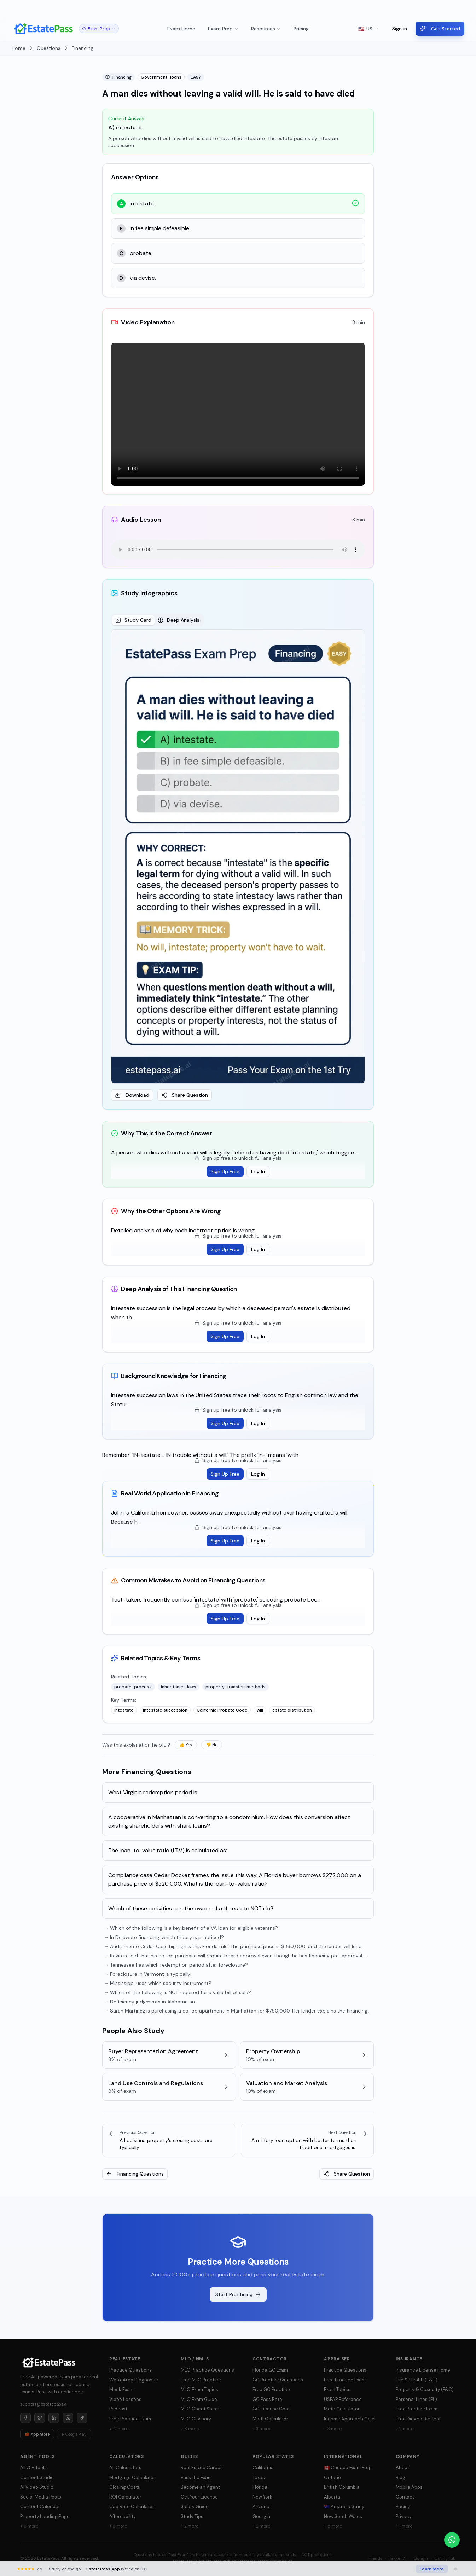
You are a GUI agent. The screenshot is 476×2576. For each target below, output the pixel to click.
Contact (405, 2497)
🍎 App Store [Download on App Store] (37, 2434)
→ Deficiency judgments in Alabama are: (151, 2001)
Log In (258, 1171)
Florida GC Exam (270, 2370)
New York (262, 2497)
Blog (400, 2477)
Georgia (261, 2516)
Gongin (420, 2558)
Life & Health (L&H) (416, 2380)
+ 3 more (261, 2428)
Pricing (301, 28)
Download (132, 1095)
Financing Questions (135, 2174)
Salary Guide (195, 2506)
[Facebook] (25, 2418)
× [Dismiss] (464, 9)
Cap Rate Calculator (131, 2506)
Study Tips (192, 2516)
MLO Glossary (196, 2419)
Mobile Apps (409, 2487)
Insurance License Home (423, 2370)
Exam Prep (223, 28)
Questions (48, 48)
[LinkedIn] (53, 2418)
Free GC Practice (271, 2389)
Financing (82, 48)
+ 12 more (118, 2428)
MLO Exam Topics (199, 2389)
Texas (258, 2477)
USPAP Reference (343, 2399)
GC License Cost (271, 2409)
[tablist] (157, 620)
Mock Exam (121, 2389)
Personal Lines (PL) (416, 2399)
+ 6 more (190, 2428)
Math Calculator (270, 2419)
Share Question (184, 1095)
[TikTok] (82, 2418)
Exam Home (181, 28)
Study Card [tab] (133, 620)
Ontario (332, 2477)
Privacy (404, 2516)
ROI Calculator (125, 2497)
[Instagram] (68, 2418)
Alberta (332, 2497)
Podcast (118, 2409)
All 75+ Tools (33, 2468)
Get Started (440, 28)
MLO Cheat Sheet (200, 2409)
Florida (259, 2487)
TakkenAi (398, 2558)
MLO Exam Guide (199, 2399)
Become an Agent (200, 2487)
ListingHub (445, 2558)
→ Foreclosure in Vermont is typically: (147, 1974)
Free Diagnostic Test (418, 2419)
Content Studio (37, 2477)
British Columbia (342, 2487)
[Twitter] (39, 2418)
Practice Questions (130, 2370)
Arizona (260, 2506)
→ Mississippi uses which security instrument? (157, 1983)
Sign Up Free (225, 1171)
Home (18, 48)
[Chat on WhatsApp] (452, 2540)
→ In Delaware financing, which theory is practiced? (164, 1937)
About (402, 2468)
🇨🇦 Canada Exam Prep (348, 2468)
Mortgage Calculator (132, 2477)
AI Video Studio (36, 2487)
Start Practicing (238, 2294)
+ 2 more (404, 2428)
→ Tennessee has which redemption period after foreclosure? (176, 1965)
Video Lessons (125, 2399)
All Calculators (125, 2468)
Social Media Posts (40, 2497)
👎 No (211, 1745)
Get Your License (199, 2497)
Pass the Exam (196, 2477)
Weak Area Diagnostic (133, 2380)
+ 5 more (333, 2526)
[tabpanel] (238, 865)
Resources (266, 28)
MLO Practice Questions (207, 2370)
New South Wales (343, 2516)
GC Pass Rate (267, 2399)
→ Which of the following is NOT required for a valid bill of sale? (177, 1992)
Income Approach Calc (349, 2419)
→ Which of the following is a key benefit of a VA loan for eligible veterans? (191, 1928)
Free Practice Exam (130, 2419)
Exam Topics (337, 2389)
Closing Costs (124, 2487)
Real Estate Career (201, 2468)
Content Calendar (40, 2506)
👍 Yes (185, 1745)
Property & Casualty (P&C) (425, 2389)
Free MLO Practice (201, 2380)
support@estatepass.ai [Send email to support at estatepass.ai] (44, 2404)
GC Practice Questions (277, 2380)
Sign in (399, 28)
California (263, 2468)
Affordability (122, 2516)
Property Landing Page (45, 2516)
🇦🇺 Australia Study (344, 2506)
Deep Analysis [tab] (178, 620)
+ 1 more (404, 2526)
